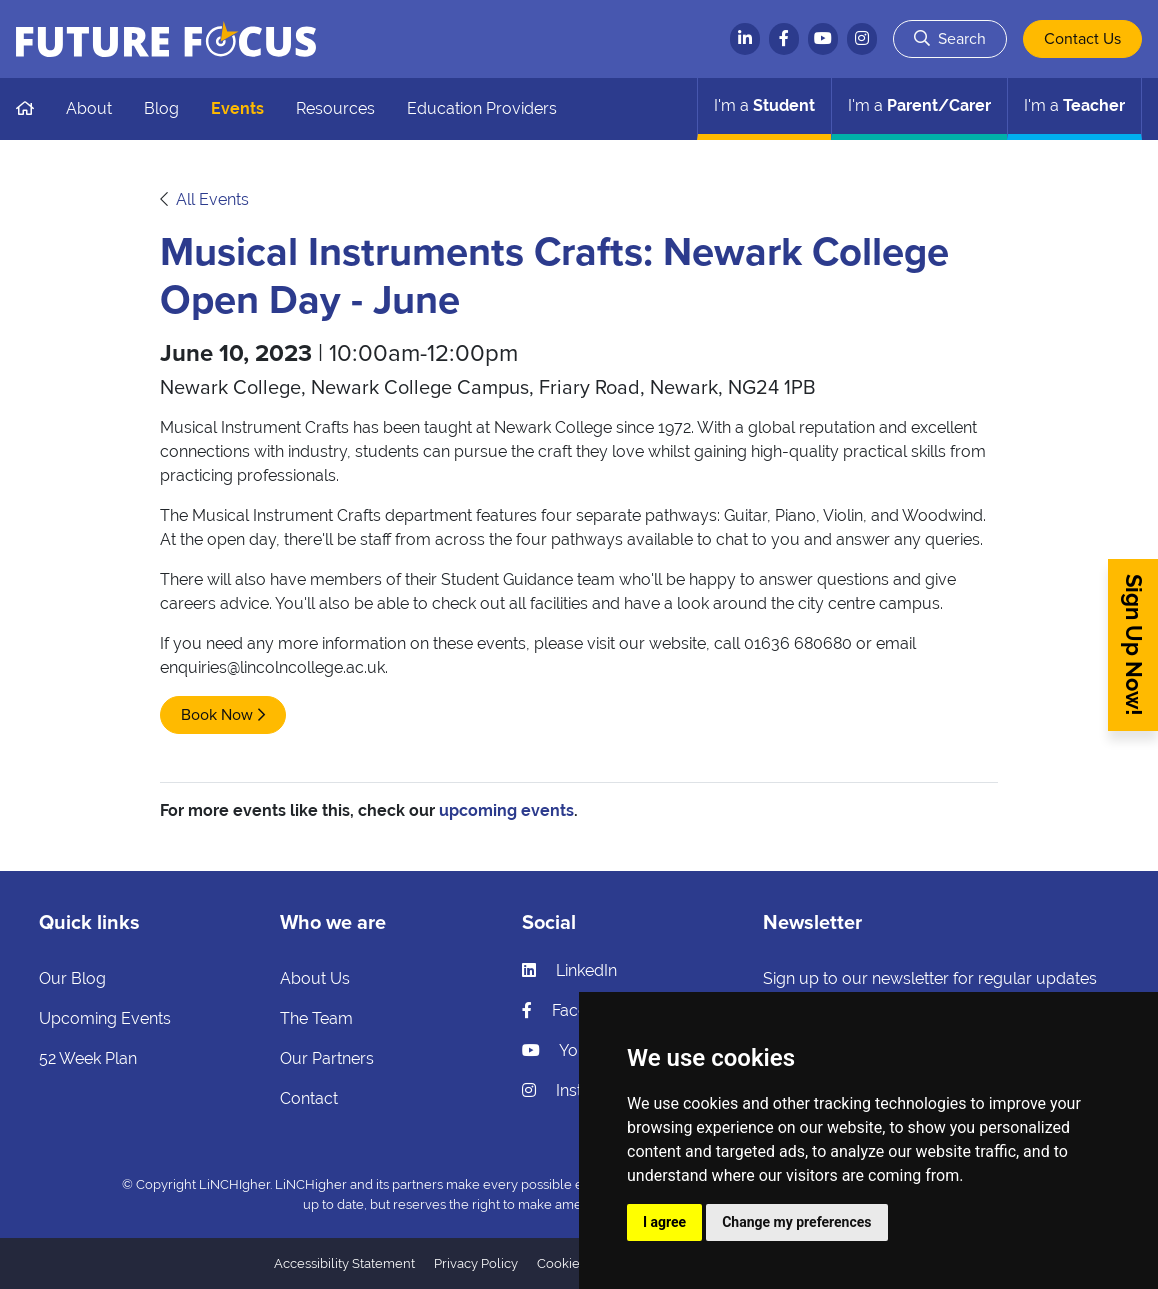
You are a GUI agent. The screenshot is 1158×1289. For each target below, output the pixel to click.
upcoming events (506, 810)
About (89, 108)
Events (237, 108)
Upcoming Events (105, 1018)
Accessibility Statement (344, 1263)
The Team (316, 1018)
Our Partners (327, 1058)
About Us (315, 978)
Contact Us (1082, 39)
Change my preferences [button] (796, 1222)
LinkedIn (569, 970)
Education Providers (482, 108)
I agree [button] (664, 1222)
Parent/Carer (919, 105)
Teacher (1074, 105)
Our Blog (72, 978)
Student (764, 105)
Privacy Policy (476, 1263)
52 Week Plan (88, 1058)
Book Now (217, 715)
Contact (309, 1098)
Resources (335, 108)
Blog (161, 108)
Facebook (573, 1010)
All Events (212, 199)
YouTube (572, 1050)
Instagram (576, 1090)
